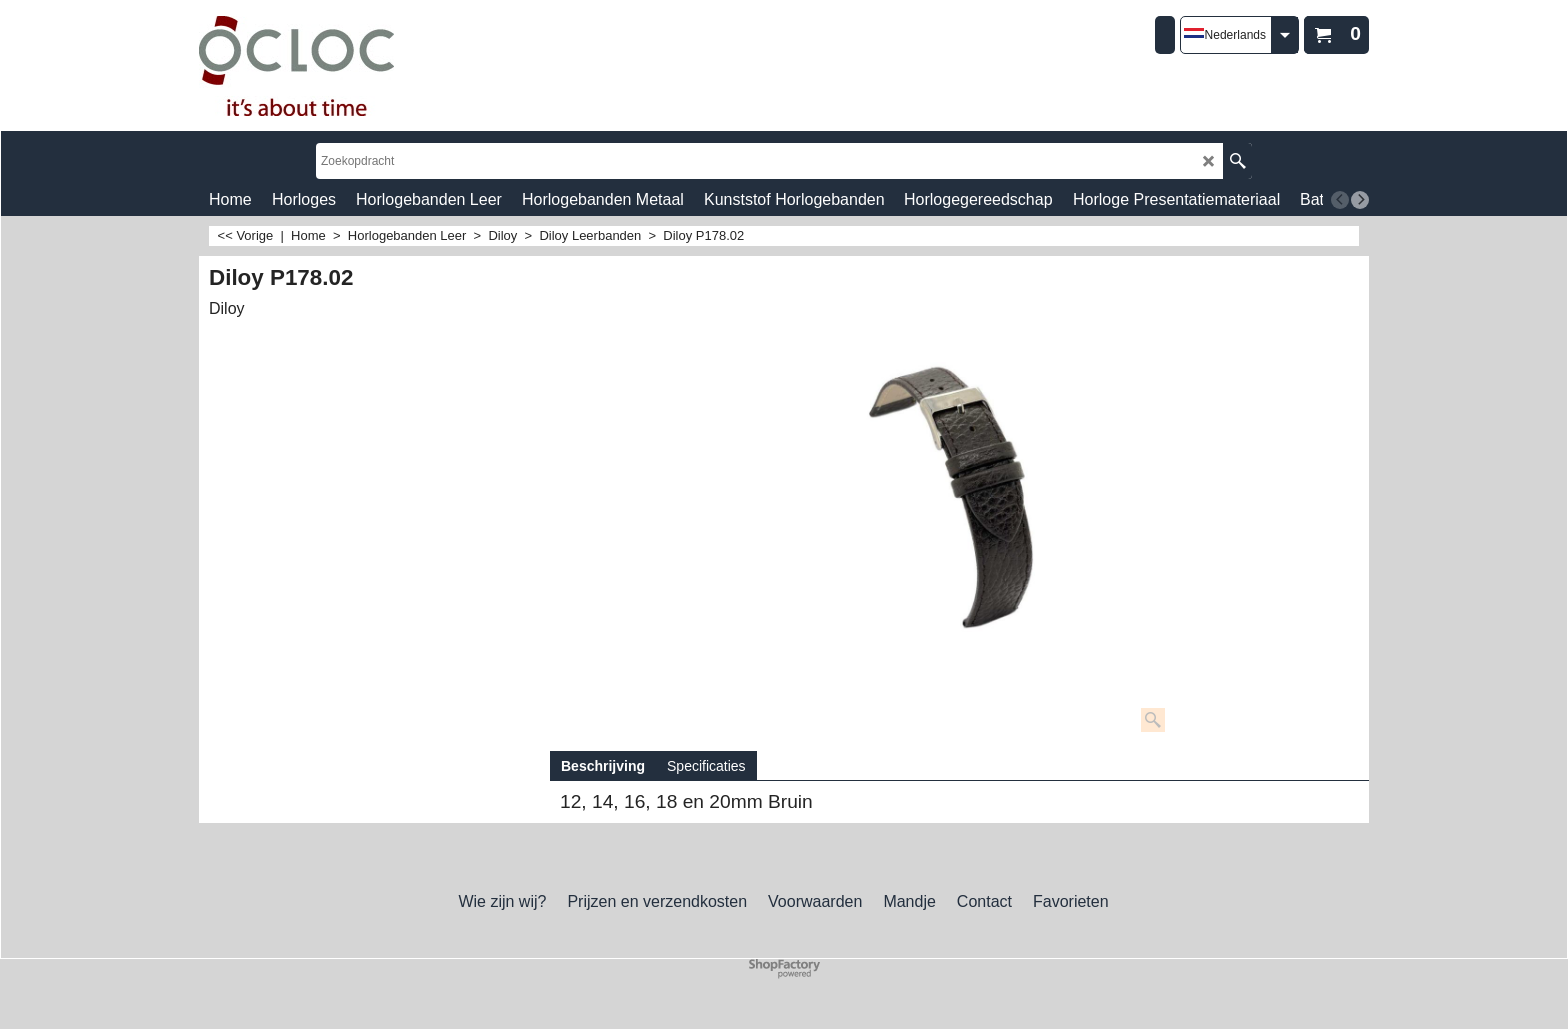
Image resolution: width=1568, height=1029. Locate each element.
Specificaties (706, 766)
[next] (1360, 200)
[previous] (1340, 200)
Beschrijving (603, 766)
